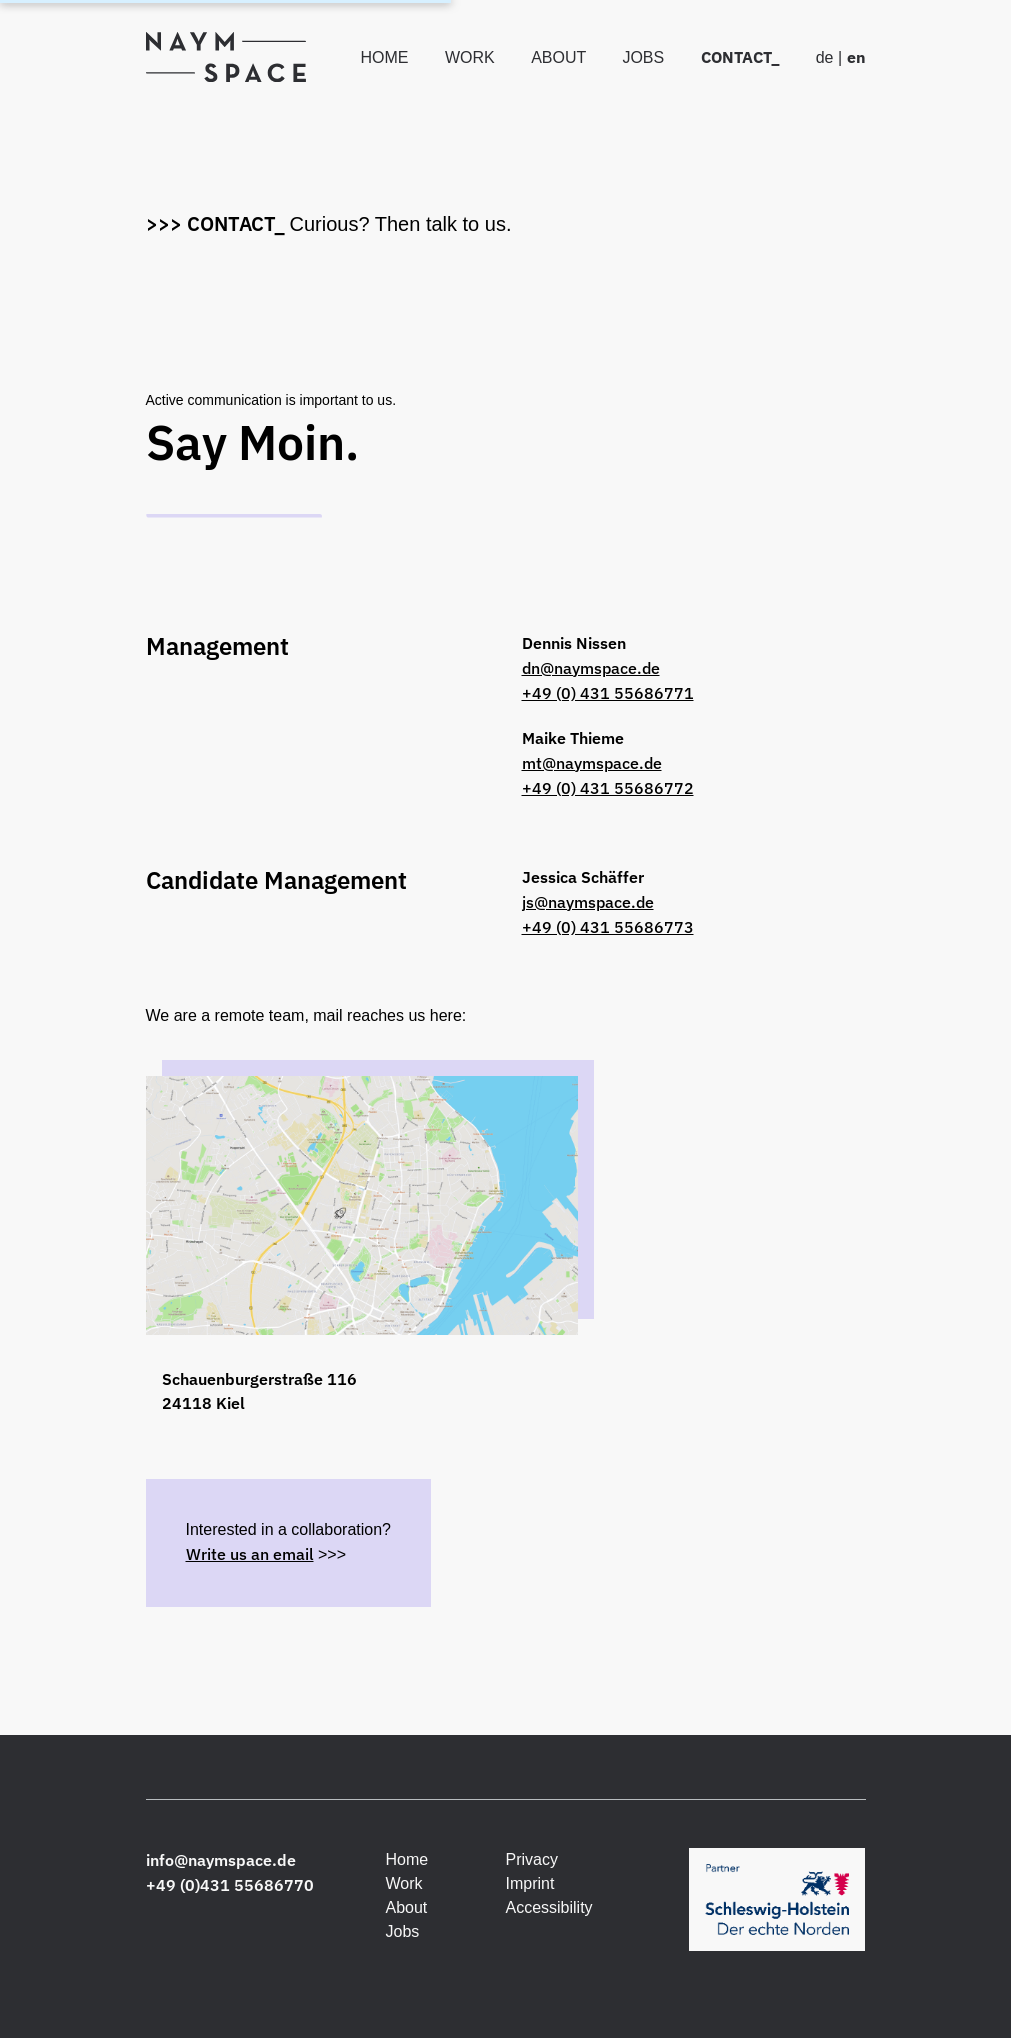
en (856, 57)
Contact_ (742, 57)
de (825, 57)
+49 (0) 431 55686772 (608, 788)
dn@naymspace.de (591, 668)
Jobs (645, 57)
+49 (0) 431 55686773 (608, 927)
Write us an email (250, 1554)
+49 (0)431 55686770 (230, 1885)
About (560, 57)
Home (386, 57)
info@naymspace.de (221, 1860)
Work (472, 57)
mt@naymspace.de (592, 763)
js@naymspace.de (588, 902)
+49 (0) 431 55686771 (608, 693)
